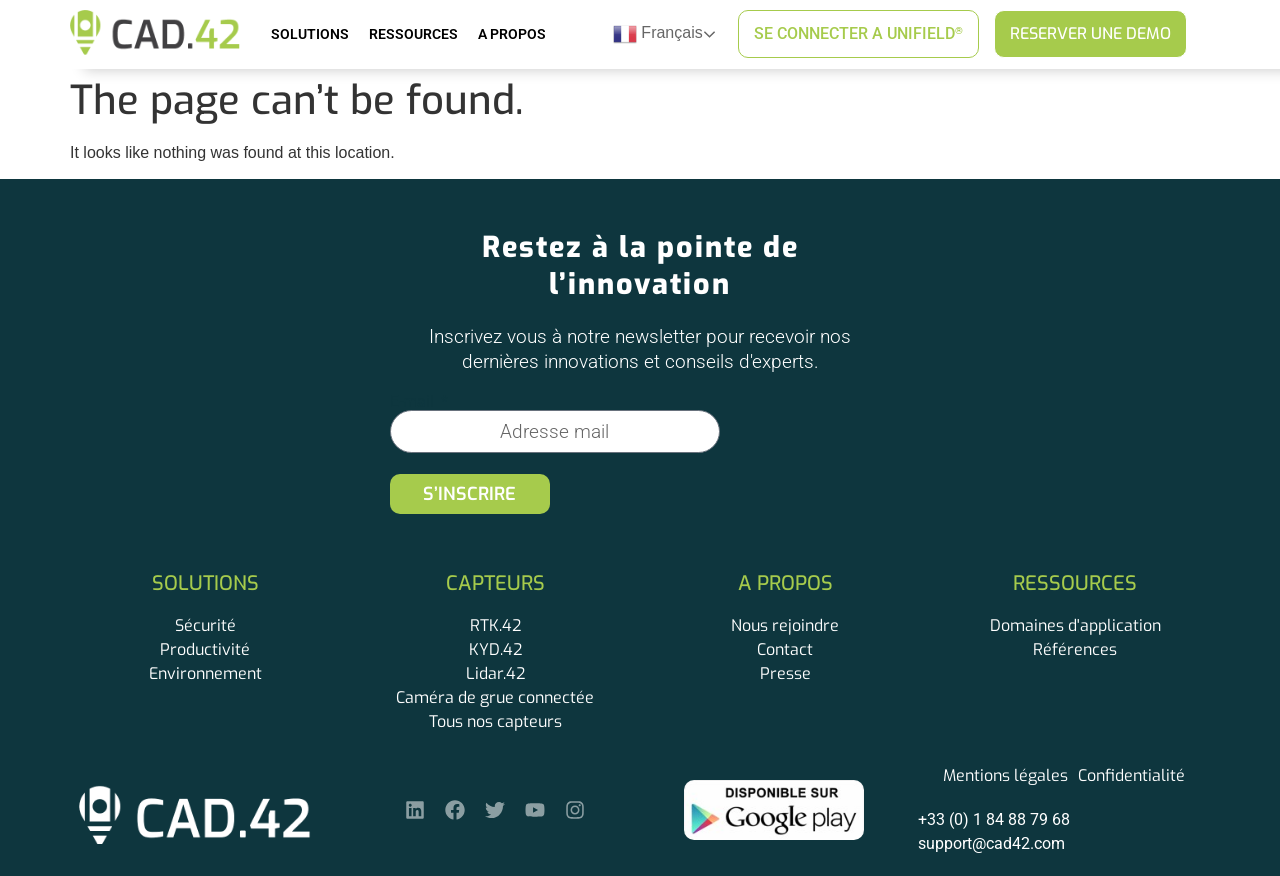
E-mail (414, 402)
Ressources (413, 34)
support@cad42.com (991, 843)
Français (658, 34)
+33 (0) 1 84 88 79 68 (994, 819)
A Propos (512, 34)
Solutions (310, 34)
